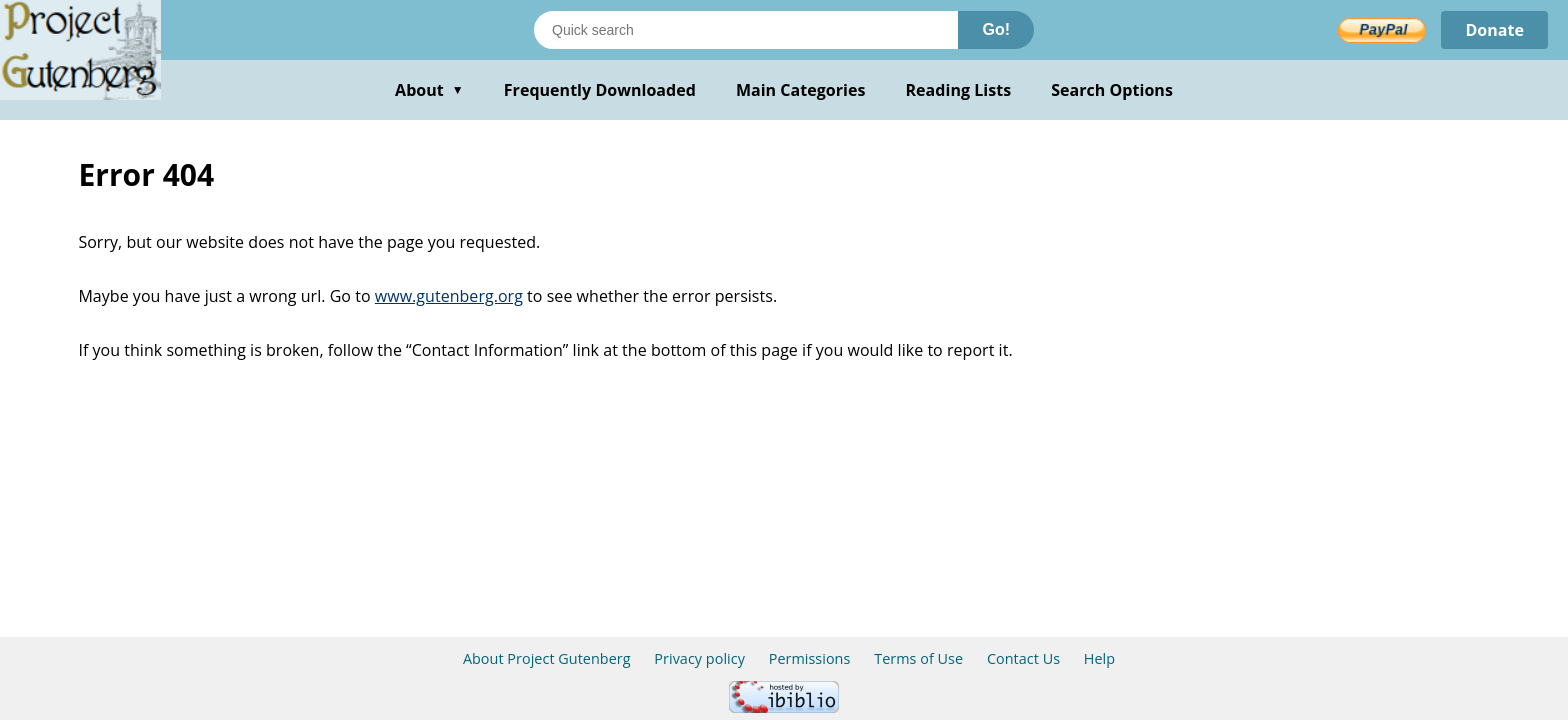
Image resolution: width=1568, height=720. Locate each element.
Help (1099, 658)
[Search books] (746, 30)
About (429, 90)
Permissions (810, 658)
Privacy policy (699, 658)
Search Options (1112, 90)
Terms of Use (918, 658)
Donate (1494, 30)
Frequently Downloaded (600, 90)
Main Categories (801, 90)
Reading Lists (959, 90)
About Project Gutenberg (547, 658)
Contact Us (1023, 658)
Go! (996, 29)
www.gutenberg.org (449, 296)
